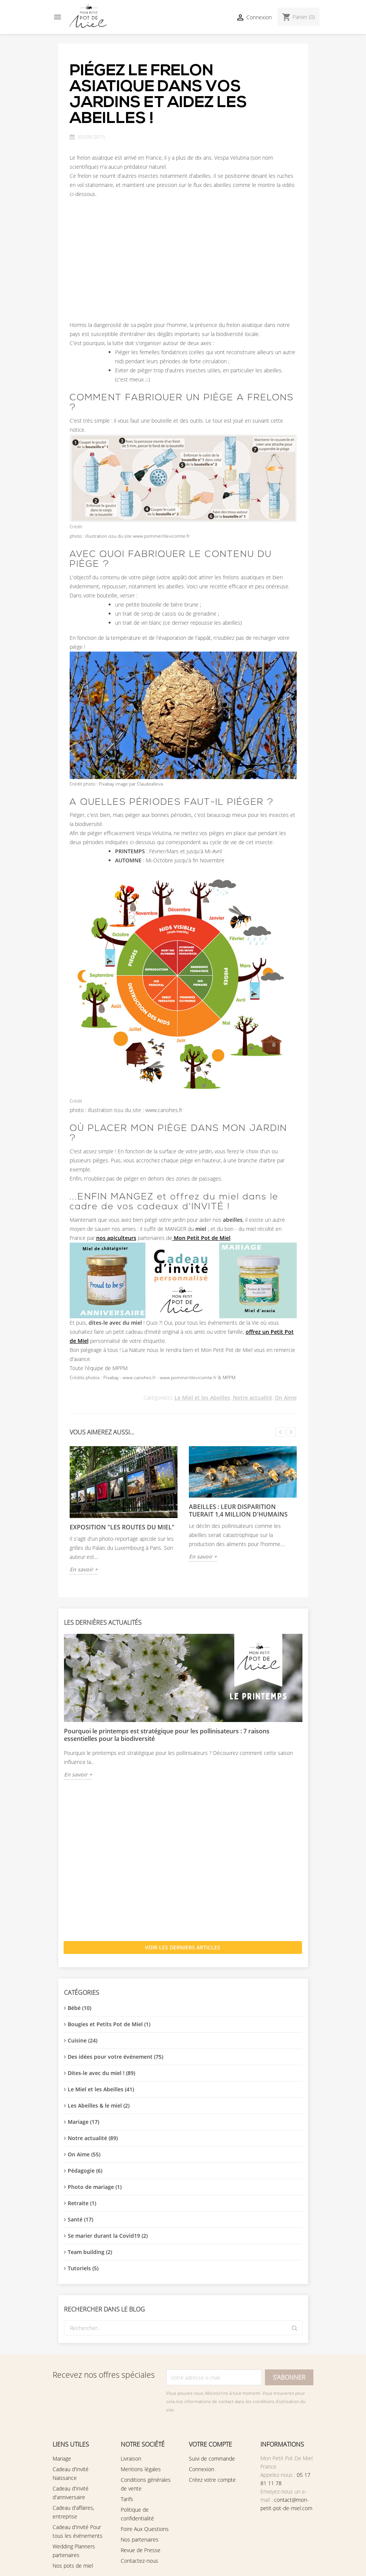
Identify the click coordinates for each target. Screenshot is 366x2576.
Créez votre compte (212, 2479)
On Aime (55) (84, 2154)
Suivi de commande (212, 2458)
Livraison (131, 2458)
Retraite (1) (82, 2203)
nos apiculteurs (116, 1237)
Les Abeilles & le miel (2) (98, 2105)
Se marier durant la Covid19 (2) (108, 2235)
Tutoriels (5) (83, 2268)
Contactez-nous (139, 2560)
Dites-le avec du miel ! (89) (101, 2073)
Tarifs (127, 2499)
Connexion (201, 2469)
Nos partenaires (140, 2539)
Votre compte (210, 2444)
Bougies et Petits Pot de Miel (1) (109, 2024)
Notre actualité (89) (93, 2138)
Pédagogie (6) (85, 2170)
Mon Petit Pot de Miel (201, 1237)
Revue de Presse (140, 2550)
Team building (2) (90, 2252)
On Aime (286, 1397)
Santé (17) (80, 2219)
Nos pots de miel (73, 2565)
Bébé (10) (79, 2007)
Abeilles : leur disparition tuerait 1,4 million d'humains (238, 1510)
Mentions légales (141, 2469)
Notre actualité (252, 1397)
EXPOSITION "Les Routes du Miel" (122, 1527)
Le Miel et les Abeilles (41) (101, 2089)
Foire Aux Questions (145, 2528)
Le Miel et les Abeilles (202, 1397)
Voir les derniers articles (182, 1947)
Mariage (62, 2458)
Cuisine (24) (82, 2040)
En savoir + (78, 1774)
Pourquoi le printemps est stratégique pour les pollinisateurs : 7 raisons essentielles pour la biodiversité (166, 1735)
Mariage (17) (83, 2121)
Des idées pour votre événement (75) (115, 2056)
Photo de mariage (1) (94, 2186)
